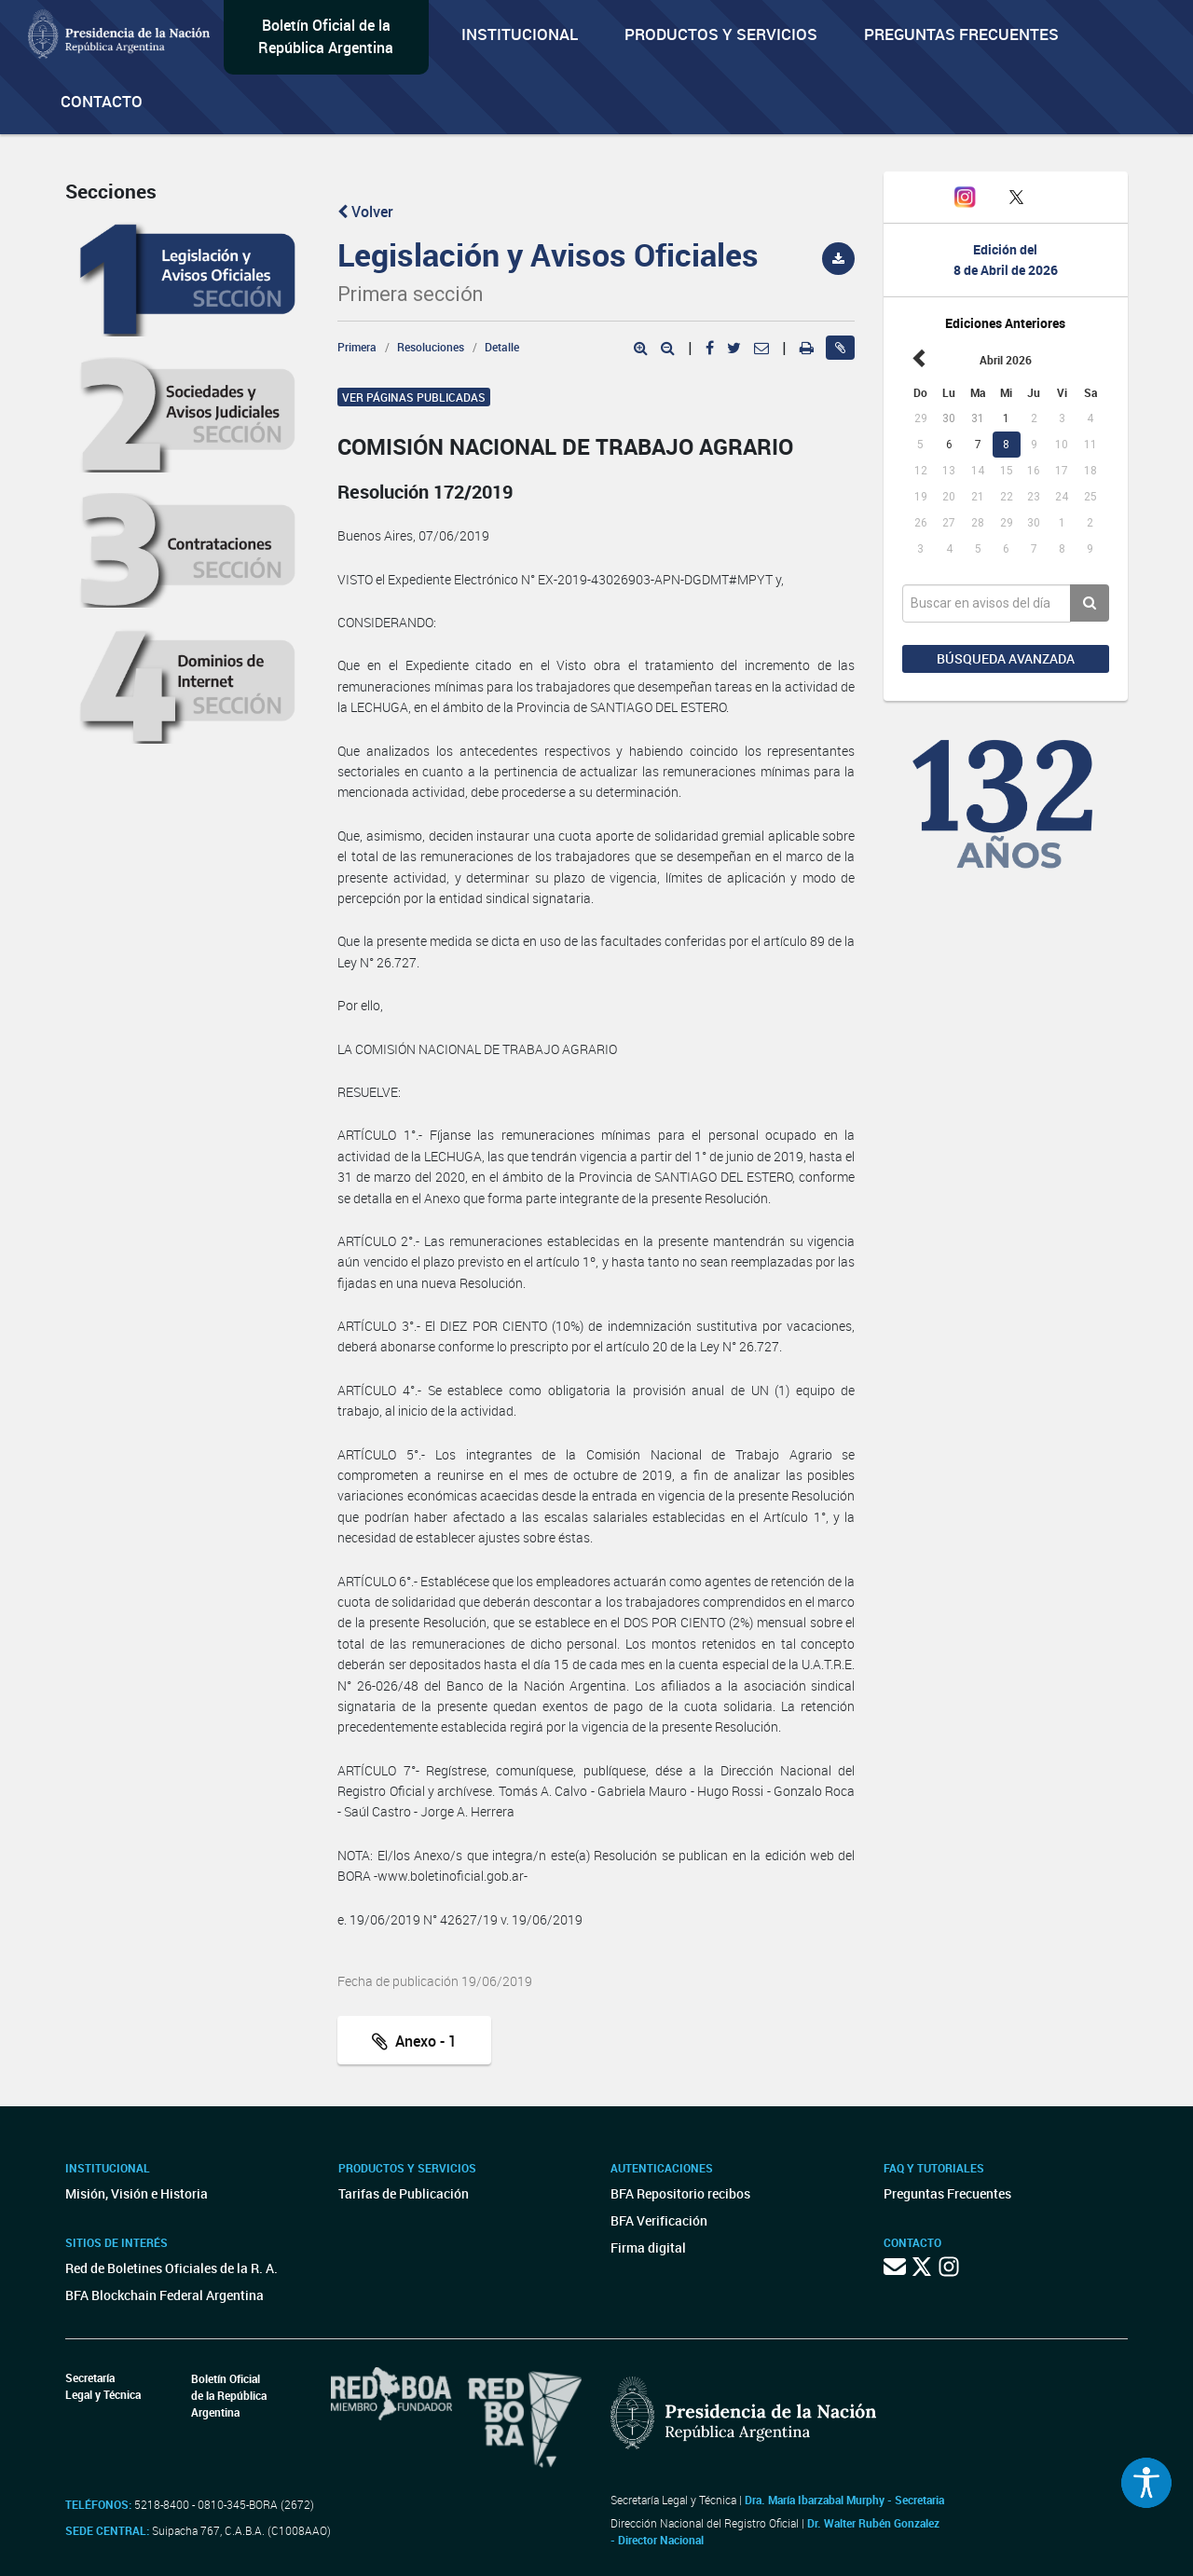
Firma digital (648, 2247)
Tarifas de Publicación (403, 2193)
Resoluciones (430, 346)
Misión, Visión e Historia (136, 2193)
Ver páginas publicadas (414, 397)
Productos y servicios (720, 34)
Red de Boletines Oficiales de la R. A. (171, 2268)
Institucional (519, 34)
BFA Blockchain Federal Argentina (164, 2295)
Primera (357, 346)
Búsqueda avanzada (1006, 658)
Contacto (102, 101)
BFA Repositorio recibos (680, 2193)
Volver (365, 211)
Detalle (502, 346)
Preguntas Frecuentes (961, 34)
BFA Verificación (658, 2220)
